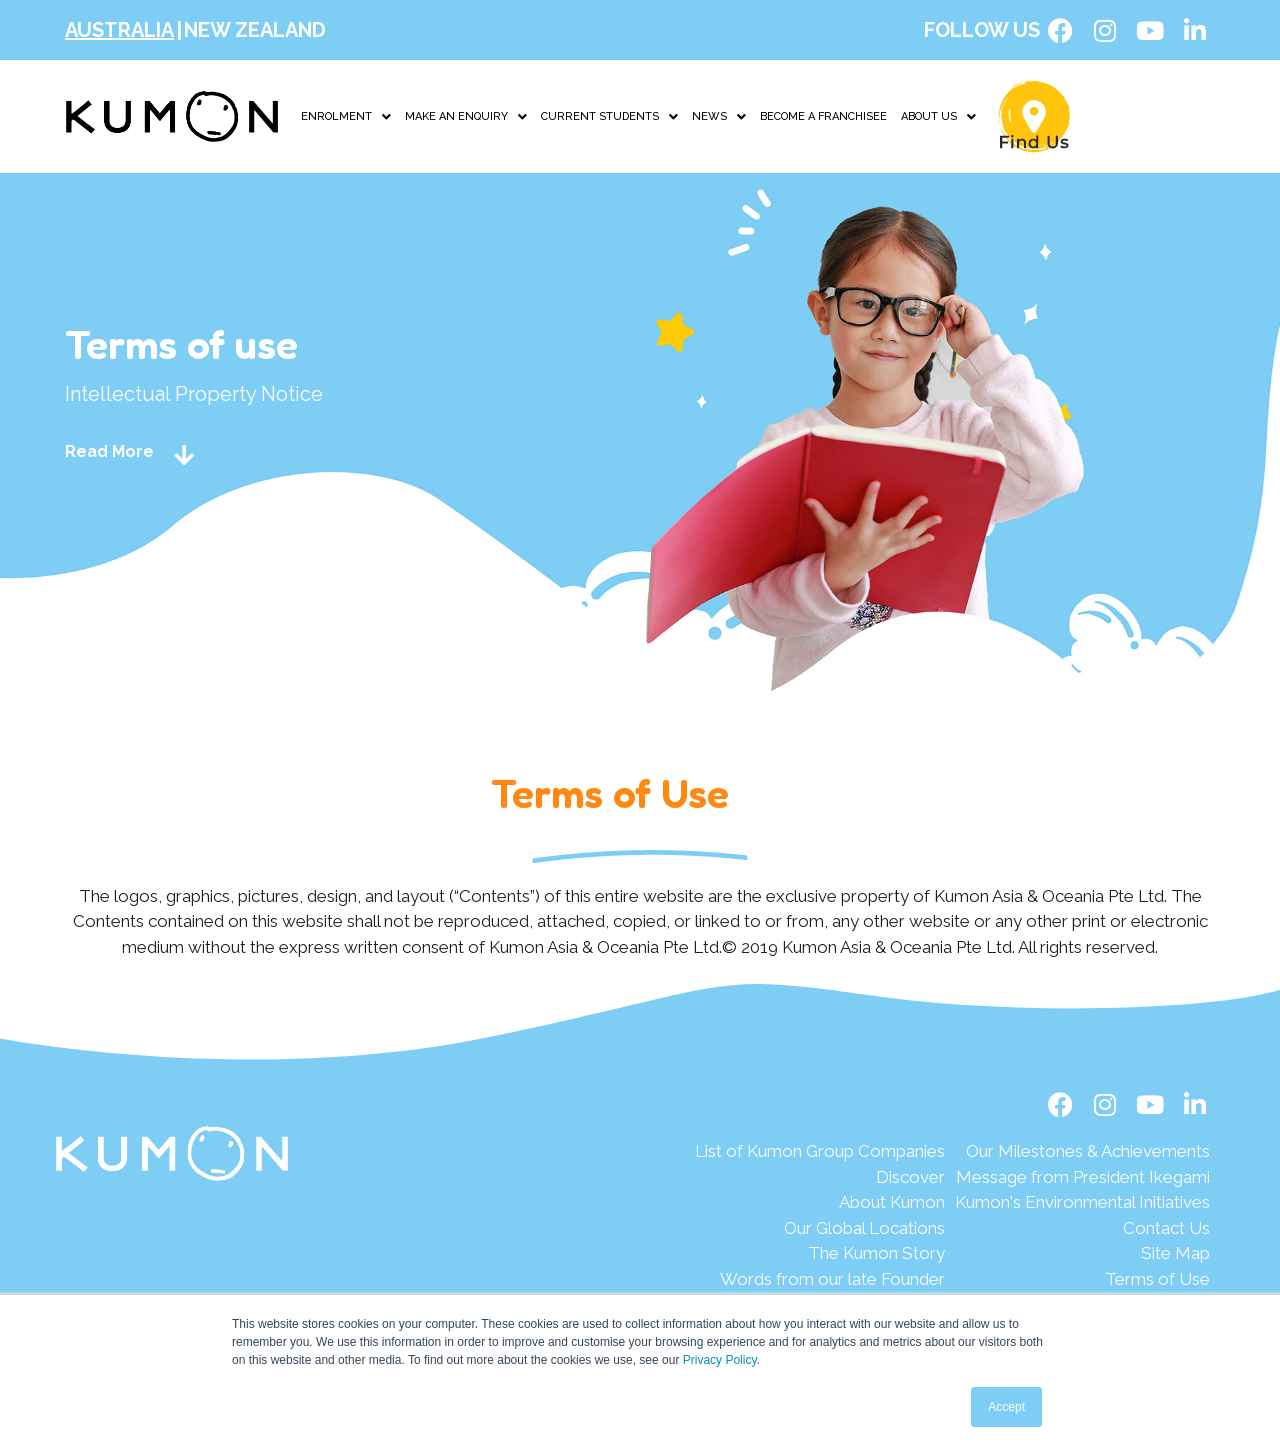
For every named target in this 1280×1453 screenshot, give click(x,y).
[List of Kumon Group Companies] (820, 1152)
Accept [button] (1006, 1407)
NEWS (719, 117)
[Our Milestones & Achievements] (1082, 1152)
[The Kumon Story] (820, 1254)
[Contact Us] (1082, 1229)
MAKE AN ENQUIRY (466, 117)
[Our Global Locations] (820, 1229)
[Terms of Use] (1082, 1280)
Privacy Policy (720, 1360)
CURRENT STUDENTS (609, 117)
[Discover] (820, 1178)
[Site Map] (1082, 1254)
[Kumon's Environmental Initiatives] (1082, 1203)
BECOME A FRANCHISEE (823, 116)
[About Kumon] (820, 1203)
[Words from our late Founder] (820, 1280)
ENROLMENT (346, 117)
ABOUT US (938, 117)
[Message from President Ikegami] (1082, 1178)
